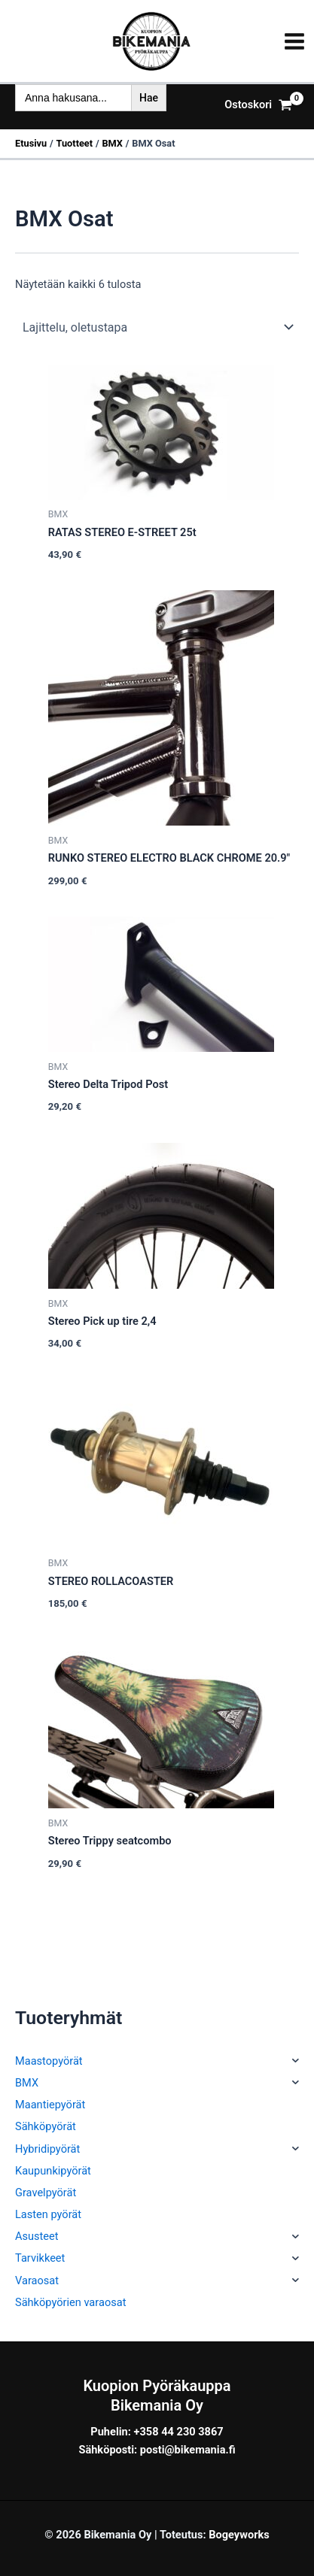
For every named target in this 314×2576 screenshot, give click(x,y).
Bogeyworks (239, 2534)
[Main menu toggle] (294, 41)
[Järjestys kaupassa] (157, 327)
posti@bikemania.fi (188, 2449)
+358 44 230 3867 (179, 2431)
